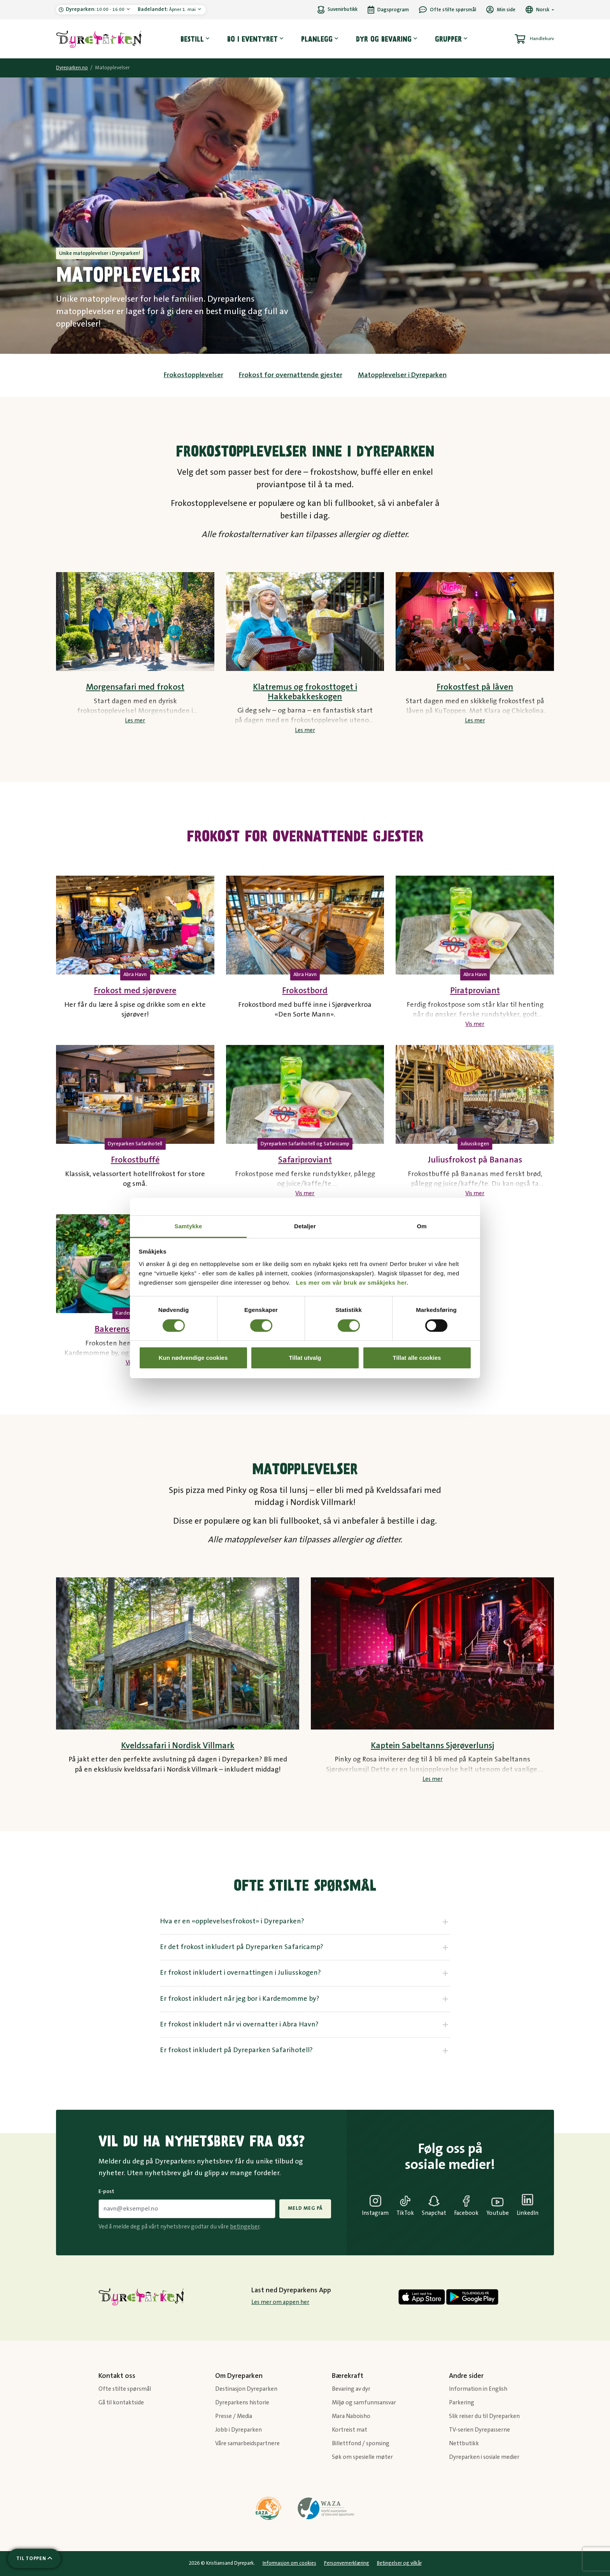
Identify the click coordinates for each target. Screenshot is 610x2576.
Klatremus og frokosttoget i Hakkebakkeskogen (305, 692)
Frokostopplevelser (193, 375)
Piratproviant (475, 991)
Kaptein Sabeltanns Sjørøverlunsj (432, 1746)
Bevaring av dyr (351, 2389)
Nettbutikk (464, 2443)
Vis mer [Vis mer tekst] (474, 1024)
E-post (106, 2191)
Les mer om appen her (280, 2302)
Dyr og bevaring (384, 39)
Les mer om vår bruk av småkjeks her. (352, 1282)
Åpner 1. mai (167, 9)
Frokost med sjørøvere (135, 991)
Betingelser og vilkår (399, 2563)
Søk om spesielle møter (362, 2457)
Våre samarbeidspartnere (247, 2443)
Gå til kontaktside (121, 2402)
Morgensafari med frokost (135, 687)
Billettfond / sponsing (360, 2443)
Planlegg (317, 39)
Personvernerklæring (346, 2563)
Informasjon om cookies (289, 2563)
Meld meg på (305, 2208)
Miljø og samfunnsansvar (364, 2402)
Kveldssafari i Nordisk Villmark (178, 1746)
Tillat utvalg (305, 1357)
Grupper (448, 39)
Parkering (461, 2402)
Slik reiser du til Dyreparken (484, 2416)
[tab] (305, 1921)
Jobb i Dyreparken (238, 2430)
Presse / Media (233, 2416)
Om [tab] (421, 1226)
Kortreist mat (349, 2430)
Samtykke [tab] (188, 1226)
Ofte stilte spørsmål (124, 2389)
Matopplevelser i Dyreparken (402, 375)
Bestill (192, 39)
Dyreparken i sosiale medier (484, 2457)
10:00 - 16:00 (96, 9)
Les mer (135, 720)
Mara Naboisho (351, 2416)
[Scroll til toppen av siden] (34, 2558)
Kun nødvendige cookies (193, 1357)
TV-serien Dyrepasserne (479, 2430)
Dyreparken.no (72, 67)
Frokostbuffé (135, 1160)
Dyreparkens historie (242, 2402)
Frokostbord (305, 991)
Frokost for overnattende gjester (290, 375)
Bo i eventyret (252, 39)
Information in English (478, 2389)
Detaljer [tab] (305, 1226)
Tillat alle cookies (417, 1357)
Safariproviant (305, 1160)
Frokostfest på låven (474, 687)
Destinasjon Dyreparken (246, 2389)
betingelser (244, 2226)
